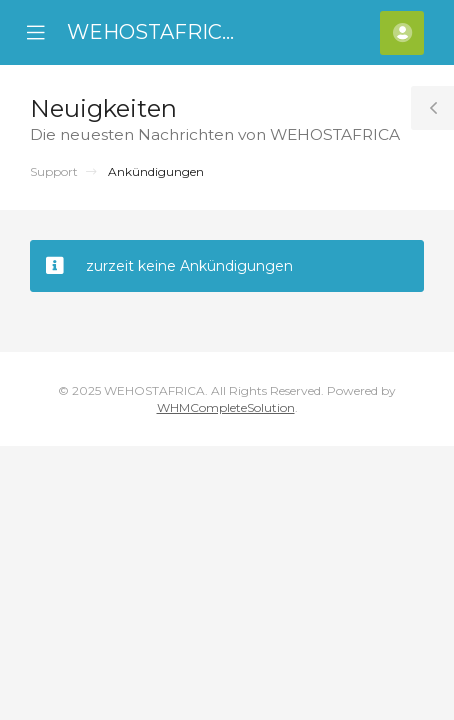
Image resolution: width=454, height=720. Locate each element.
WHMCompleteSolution (226, 407)
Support (54, 171)
